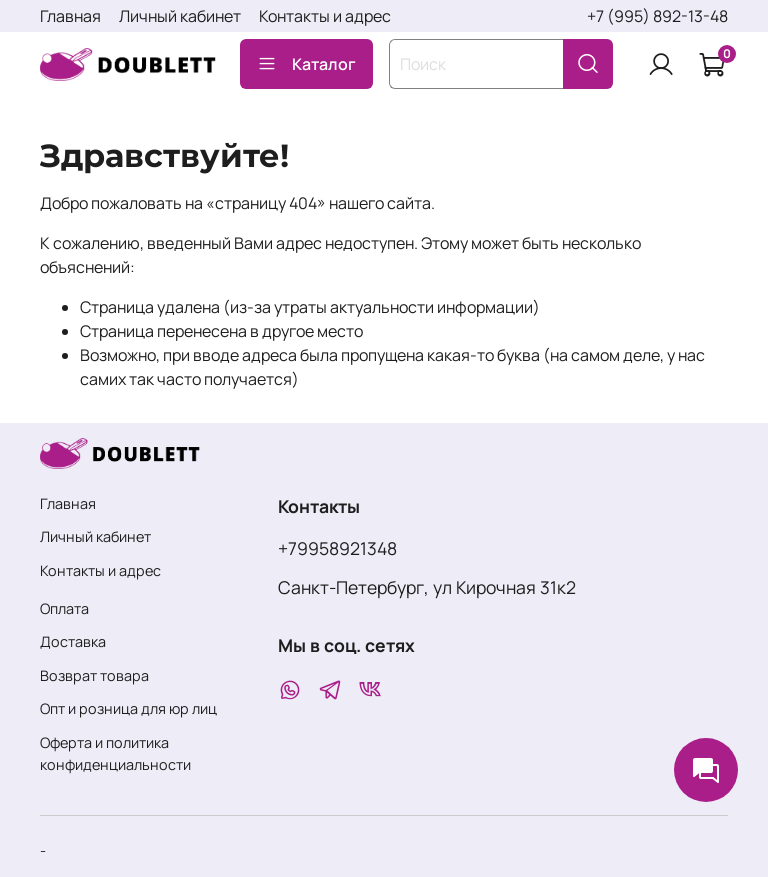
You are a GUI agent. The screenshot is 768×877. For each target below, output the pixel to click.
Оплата (64, 608)
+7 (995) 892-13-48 (657, 16)
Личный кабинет (180, 16)
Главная (70, 16)
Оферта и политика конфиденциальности (115, 753)
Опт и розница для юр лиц (128, 708)
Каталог (306, 64)
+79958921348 (337, 548)
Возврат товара (94, 675)
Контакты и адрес (325, 16)
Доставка (73, 641)
